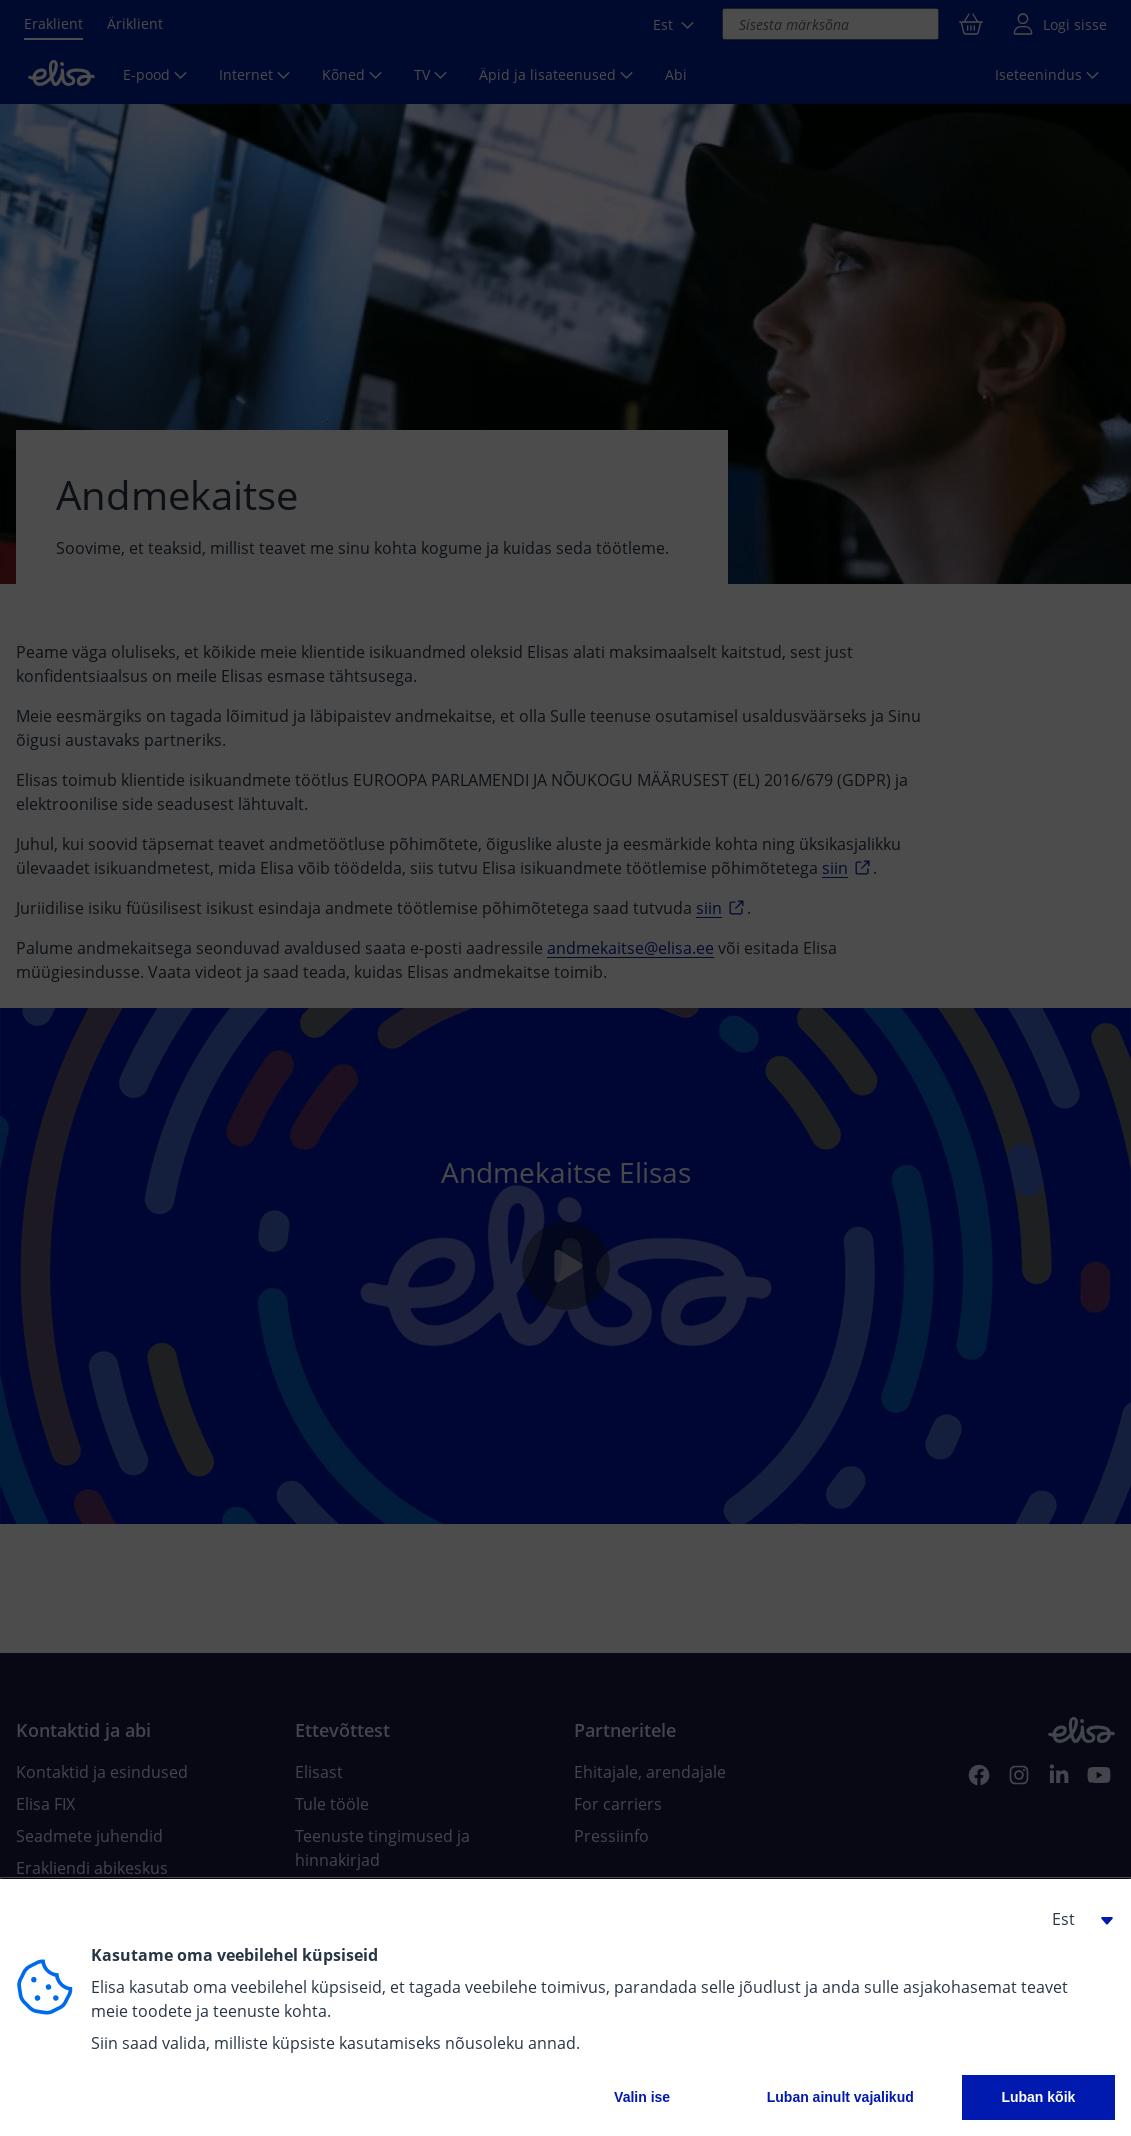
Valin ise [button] (642, 2097)
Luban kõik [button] (1038, 2097)
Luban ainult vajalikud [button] (840, 2097)
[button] (1075, 1919)
